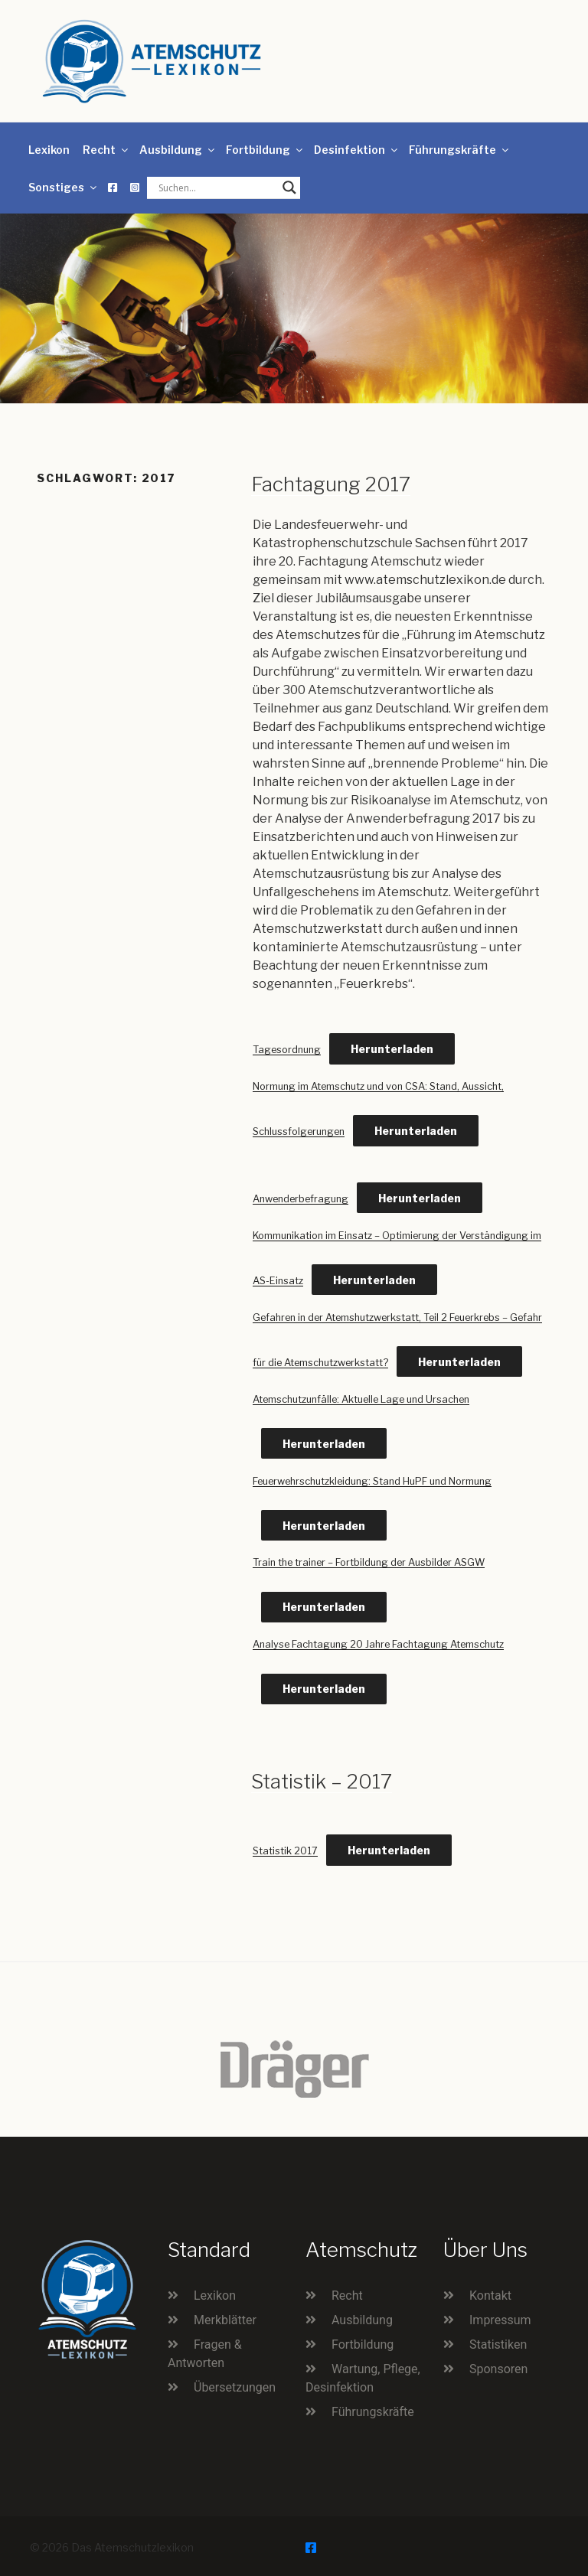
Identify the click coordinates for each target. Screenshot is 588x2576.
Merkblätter (225, 2320)
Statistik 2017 (285, 1851)
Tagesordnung (287, 1049)
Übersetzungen (235, 2387)
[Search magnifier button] (289, 187)
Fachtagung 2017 (330, 484)
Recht (106, 149)
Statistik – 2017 (321, 1781)
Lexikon (49, 149)
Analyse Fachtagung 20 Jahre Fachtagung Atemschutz (378, 1644)
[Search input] (216, 187)
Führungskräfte (460, 149)
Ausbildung (178, 149)
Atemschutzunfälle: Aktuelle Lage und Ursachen (361, 1399)
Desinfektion (357, 149)
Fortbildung (265, 149)
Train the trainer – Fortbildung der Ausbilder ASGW (369, 1562)
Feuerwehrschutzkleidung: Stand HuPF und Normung (372, 1481)
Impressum (500, 2320)
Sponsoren (498, 2369)
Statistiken (498, 2344)
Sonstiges (63, 187)
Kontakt (490, 2295)
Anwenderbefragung (300, 1199)
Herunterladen (392, 1048)
